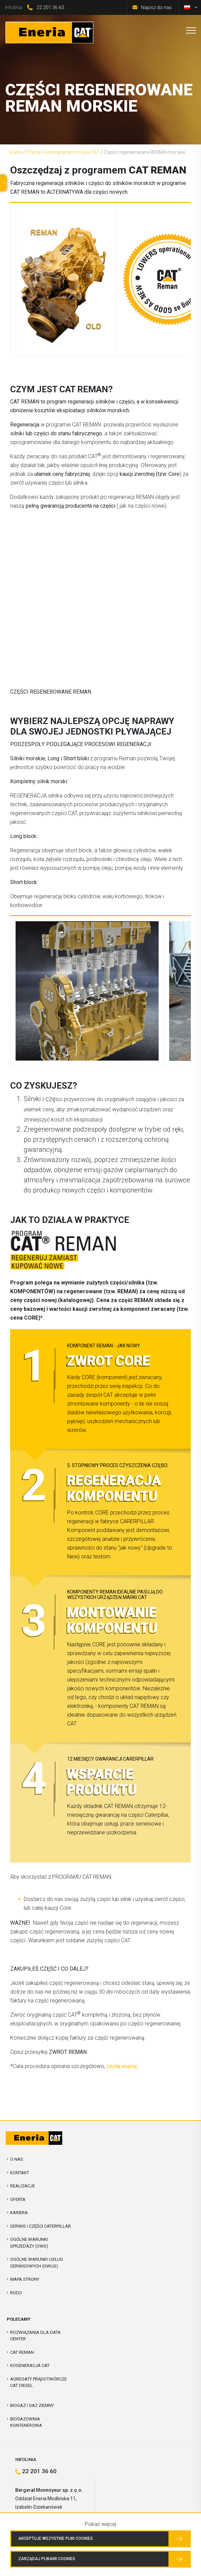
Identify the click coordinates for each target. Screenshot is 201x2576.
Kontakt (19, 2172)
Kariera (19, 2212)
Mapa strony (24, 2279)
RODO (16, 2292)
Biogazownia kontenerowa (26, 2422)
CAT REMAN (22, 2352)
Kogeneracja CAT (29, 2365)
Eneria (15, 152)
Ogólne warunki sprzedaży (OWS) (29, 2243)
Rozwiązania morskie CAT (72, 152)
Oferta (33, 152)
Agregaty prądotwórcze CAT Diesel (38, 2382)
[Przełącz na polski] (187, 7)
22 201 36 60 (50, 7)
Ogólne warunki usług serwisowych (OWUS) (36, 2263)
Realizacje (22, 2185)
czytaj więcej (122, 2066)
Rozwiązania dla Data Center (35, 2336)
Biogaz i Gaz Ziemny (32, 2405)
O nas (16, 2159)
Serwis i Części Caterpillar (40, 2226)
